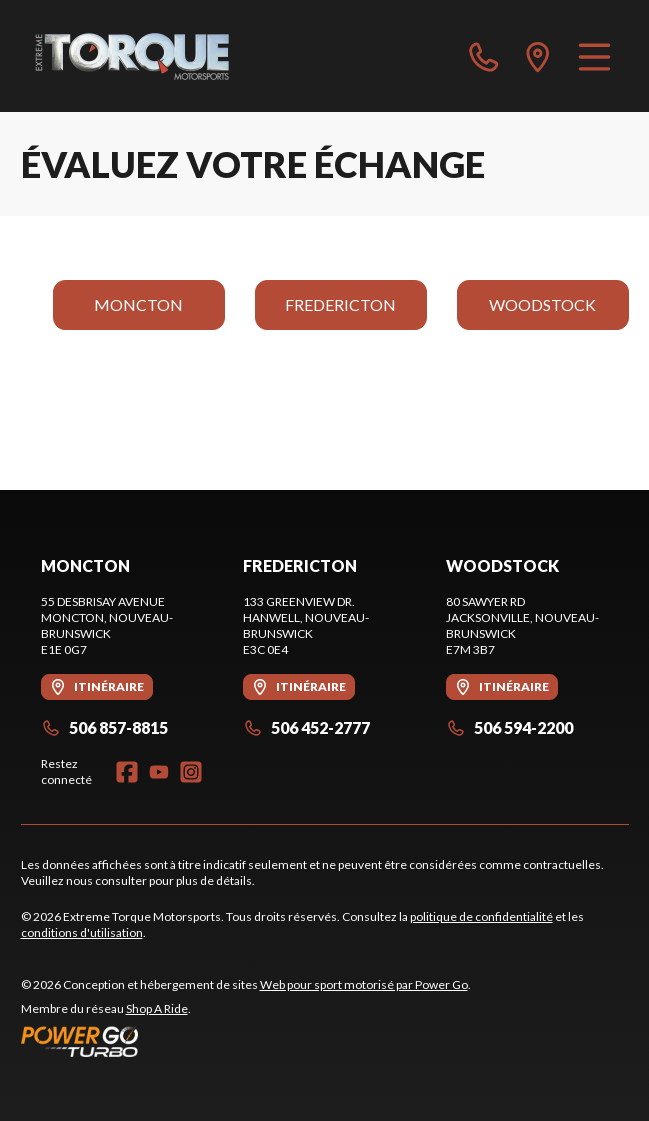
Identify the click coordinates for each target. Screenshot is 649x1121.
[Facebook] (127, 772)
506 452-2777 (306, 727)
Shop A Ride (157, 1008)
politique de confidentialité (481, 916)
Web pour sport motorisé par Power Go (364, 984)
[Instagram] (191, 772)
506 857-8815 (104, 727)
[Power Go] (246, 1041)
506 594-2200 (509, 727)
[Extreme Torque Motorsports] (132, 56)
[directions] (538, 56)
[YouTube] (159, 772)
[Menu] (594, 56)
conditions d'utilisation (82, 932)
